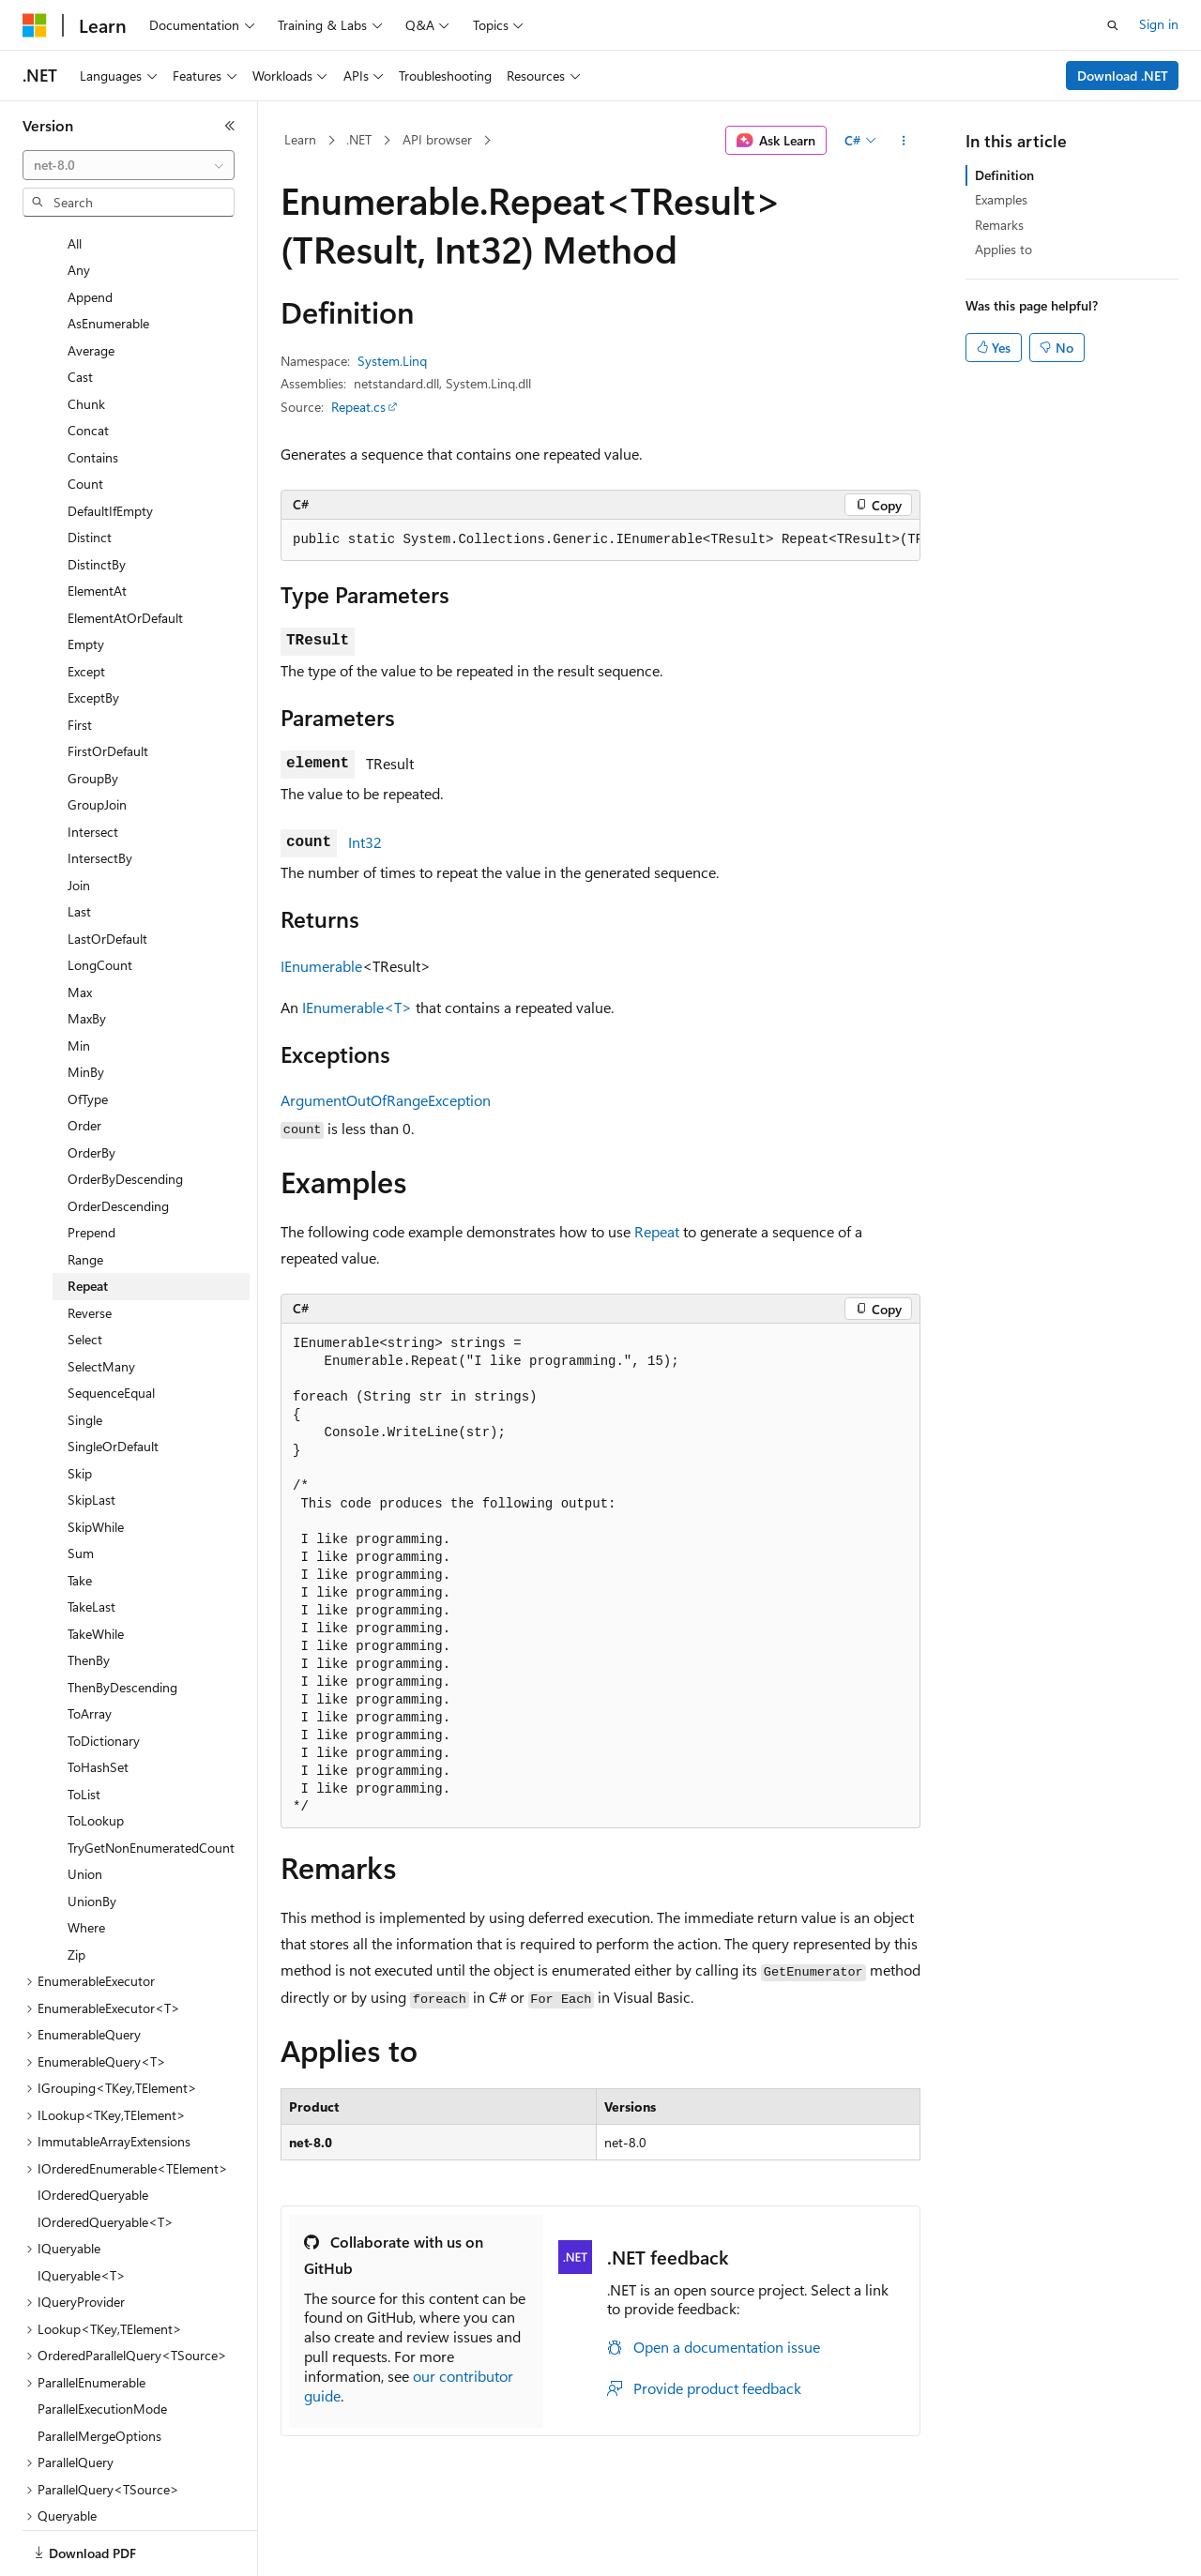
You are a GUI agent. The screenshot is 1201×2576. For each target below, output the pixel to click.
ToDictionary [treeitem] (104, 1676)
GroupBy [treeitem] (93, 713)
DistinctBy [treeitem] (97, 499)
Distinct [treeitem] (90, 472)
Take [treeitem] (80, 1515)
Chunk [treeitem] (86, 339)
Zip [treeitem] (76, 1890)
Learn (300, 139)
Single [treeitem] (85, 1355)
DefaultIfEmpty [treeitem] (110, 446)
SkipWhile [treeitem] (96, 1462)
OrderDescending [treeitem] (118, 1141)
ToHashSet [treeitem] (98, 1702)
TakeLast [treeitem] (91, 1542)
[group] (600, 540)
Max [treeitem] (80, 927)
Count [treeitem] (85, 419)
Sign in (1158, 24)
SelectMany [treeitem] (101, 1302)
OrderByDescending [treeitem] (125, 1114)
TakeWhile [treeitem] (96, 1569)
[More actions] (904, 141)
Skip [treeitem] (80, 1408)
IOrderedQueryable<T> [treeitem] (106, 2157)
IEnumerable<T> (357, 1007)
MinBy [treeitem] (86, 1007)
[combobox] (129, 165)
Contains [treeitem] (93, 393)
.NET (359, 139)
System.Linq (392, 361)
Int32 (365, 842)
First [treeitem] (80, 660)
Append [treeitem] (90, 232)
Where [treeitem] (86, 1862)
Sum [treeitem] (81, 1488)
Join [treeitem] (79, 820)
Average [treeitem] (91, 286)
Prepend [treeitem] (91, 1167)
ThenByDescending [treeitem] (122, 1622)
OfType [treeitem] (88, 1034)
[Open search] (1113, 25)
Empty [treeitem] (86, 579)
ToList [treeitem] (84, 1729)
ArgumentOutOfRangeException (386, 1100)
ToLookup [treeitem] (96, 1756)
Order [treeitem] (84, 1060)
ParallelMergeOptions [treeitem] (99, 2371)
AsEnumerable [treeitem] (108, 258)
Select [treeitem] (85, 1274)
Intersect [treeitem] (93, 767)
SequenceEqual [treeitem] (111, 1328)
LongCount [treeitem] (100, 900)
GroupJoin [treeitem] (97, 740)
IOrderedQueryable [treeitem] (93, 2130)
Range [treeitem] (85, 1195)
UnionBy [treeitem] (92, 1836)
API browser (437, 139)
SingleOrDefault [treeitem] (113, 1381)
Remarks (999, 225)
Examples (1001, 199)
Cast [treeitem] (80, 312)
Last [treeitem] (79, 847)
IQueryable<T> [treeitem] (82, 2211)
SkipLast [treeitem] (91, 1435)
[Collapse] (230, 126)
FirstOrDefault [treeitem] (108, 686)
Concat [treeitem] (88, 365)
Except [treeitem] (86, 606)
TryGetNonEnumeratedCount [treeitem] (151, 1783)
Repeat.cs (358, 407)
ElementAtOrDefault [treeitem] (125, 553)
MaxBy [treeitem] (87, 953)
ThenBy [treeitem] (89, 1595)
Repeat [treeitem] (88, 1221)
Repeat (656, 1231)
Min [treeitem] (79, 981)
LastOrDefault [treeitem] (107, 874)
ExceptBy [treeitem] (93, 633)
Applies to (1003, 249)
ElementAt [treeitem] (97, 526)
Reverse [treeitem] (90, 1248)
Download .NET (1122, 75)
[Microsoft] (35, 25)
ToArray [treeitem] (90, 1649)
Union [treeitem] (85, 1809)
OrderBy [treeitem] (91, 1088)
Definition (1004, 175)
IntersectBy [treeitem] (100, 793)
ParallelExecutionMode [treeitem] (102, 2344)
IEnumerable (321, 966)
